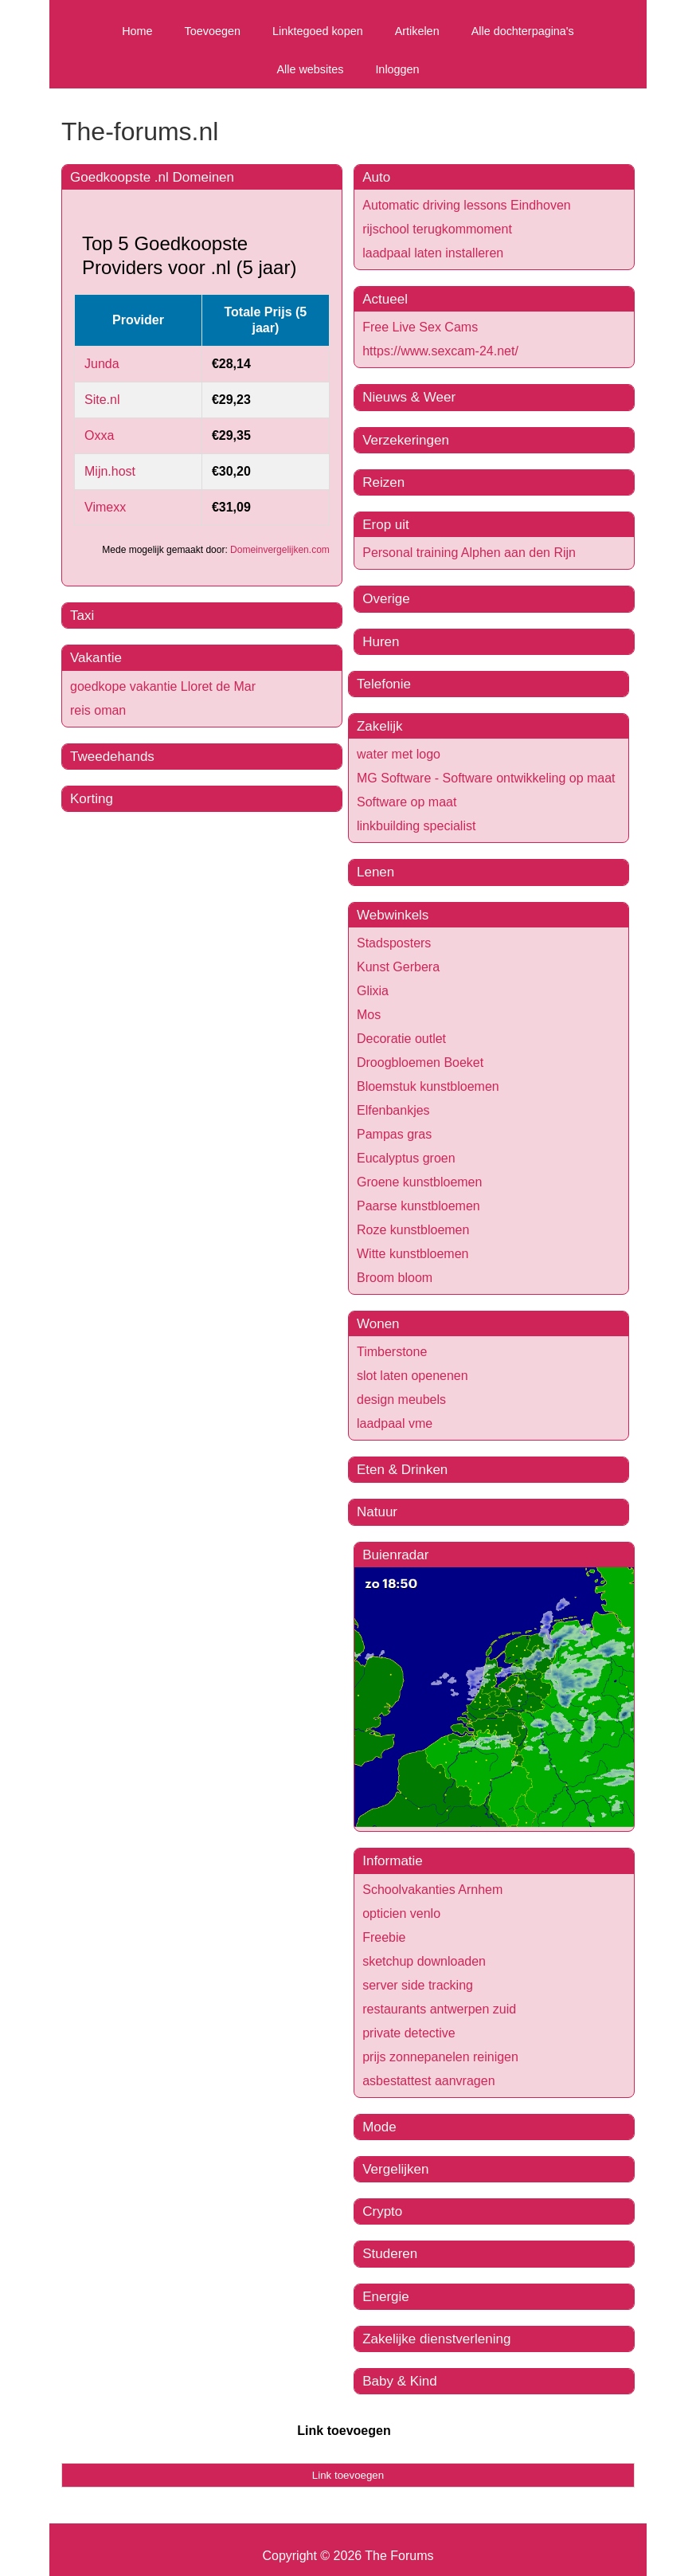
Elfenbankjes (393, 1110)
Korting (91, 798)
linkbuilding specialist (416, 826)
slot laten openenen (412, 1375)
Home (137, 31)
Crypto (382, 2211)
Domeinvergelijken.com (280, 549)
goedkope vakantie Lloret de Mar (163, 686)
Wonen (378, 1323)
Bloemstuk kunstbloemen (428, 1086)
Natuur (377, 1511)
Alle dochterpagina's (522, 31)
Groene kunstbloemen (419, 1182)
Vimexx (105, 507)
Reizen (383, 482)
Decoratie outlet (401, 1038)
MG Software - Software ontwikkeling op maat (486, 778)
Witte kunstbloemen (413, 1254)
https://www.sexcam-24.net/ (440, 351)
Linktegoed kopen (317, 31)
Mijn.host (109, 471)
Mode (379, 2127)
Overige (386, 598)
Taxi (82, 615)
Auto (376, 177)
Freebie (383, 1937)
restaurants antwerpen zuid (439, 2009)
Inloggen (397, 69)
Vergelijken (395, 2169)
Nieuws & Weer (409, 397)
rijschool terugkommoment (437, 229)
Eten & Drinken (402, 1469)
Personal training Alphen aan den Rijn (469, 552)
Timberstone (392, 1352)
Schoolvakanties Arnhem (432, 1889)
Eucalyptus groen (406, 1158)
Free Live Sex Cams (420, 327)
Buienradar (395, 1554)
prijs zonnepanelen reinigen (440, 2057)
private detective (409, 2033)
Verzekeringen (405, 440)
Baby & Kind (399, 2381)
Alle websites (309, 69)
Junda (101, 364)
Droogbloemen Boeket (420, 1062)
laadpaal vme (394, 1423)
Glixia (373, 991)
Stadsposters (394, 943)
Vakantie (96, 657)
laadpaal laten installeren (432, 253)
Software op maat (406, 802)
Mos (369, 1014)
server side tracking (417, 1985)
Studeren (389, 2253)
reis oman (98, 710)
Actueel (385, 299)
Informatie (392, 1860)
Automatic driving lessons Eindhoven (466, 205)
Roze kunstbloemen (413, 1230)
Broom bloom (394, 1277)
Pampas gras (394, 1134)
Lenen (375, 872)
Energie (385, 2296)
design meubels (401, 1399)
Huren (380, 641)
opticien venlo (401, 1913)
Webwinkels (392, 915)
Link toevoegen (343, 2430)
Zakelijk (380, 726)
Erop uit (385, 524)
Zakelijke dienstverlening (436, 2339)
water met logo (398, 754)
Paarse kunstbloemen (418, 1206)
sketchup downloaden (424, 1961)
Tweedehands (112, 756)
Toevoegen (212, 31)
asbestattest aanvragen (428, 2081)
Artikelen (417, 31)
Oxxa (99, 435)
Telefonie (384, 684)
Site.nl (101, 399)
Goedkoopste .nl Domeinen (152, 177)
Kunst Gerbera (398, 967)
